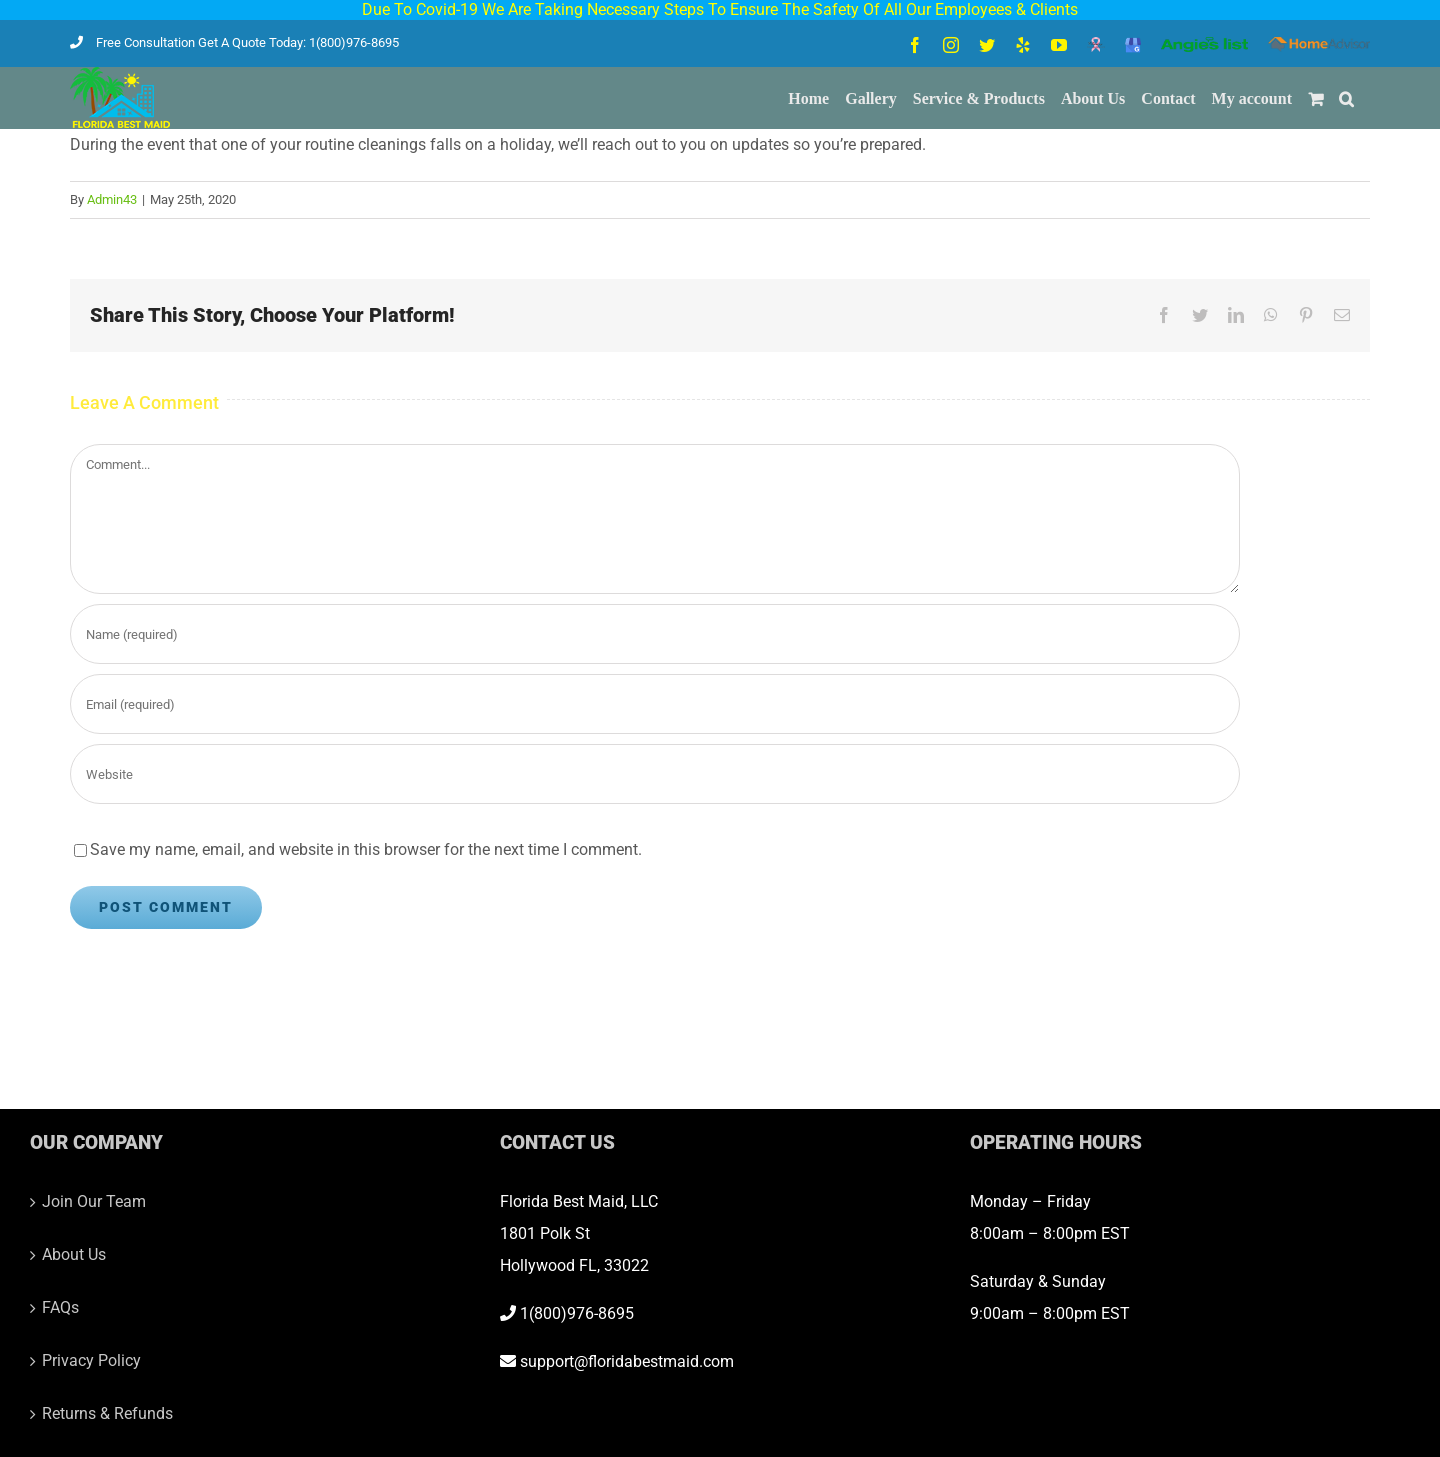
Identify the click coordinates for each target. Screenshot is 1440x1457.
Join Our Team (94, 1201)
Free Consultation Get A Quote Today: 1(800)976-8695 (234, 42)
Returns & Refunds (107, 1413)
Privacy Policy (91, 1360)
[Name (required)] (655, 634)
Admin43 (112, 199)
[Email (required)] (655, 704)
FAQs (60, 1307)
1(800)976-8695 (567, 1313)
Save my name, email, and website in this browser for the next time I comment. (366, 849)
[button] (1346, 97)
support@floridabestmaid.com (617, 1361)
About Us (74, 1254)
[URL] (655, 774)
